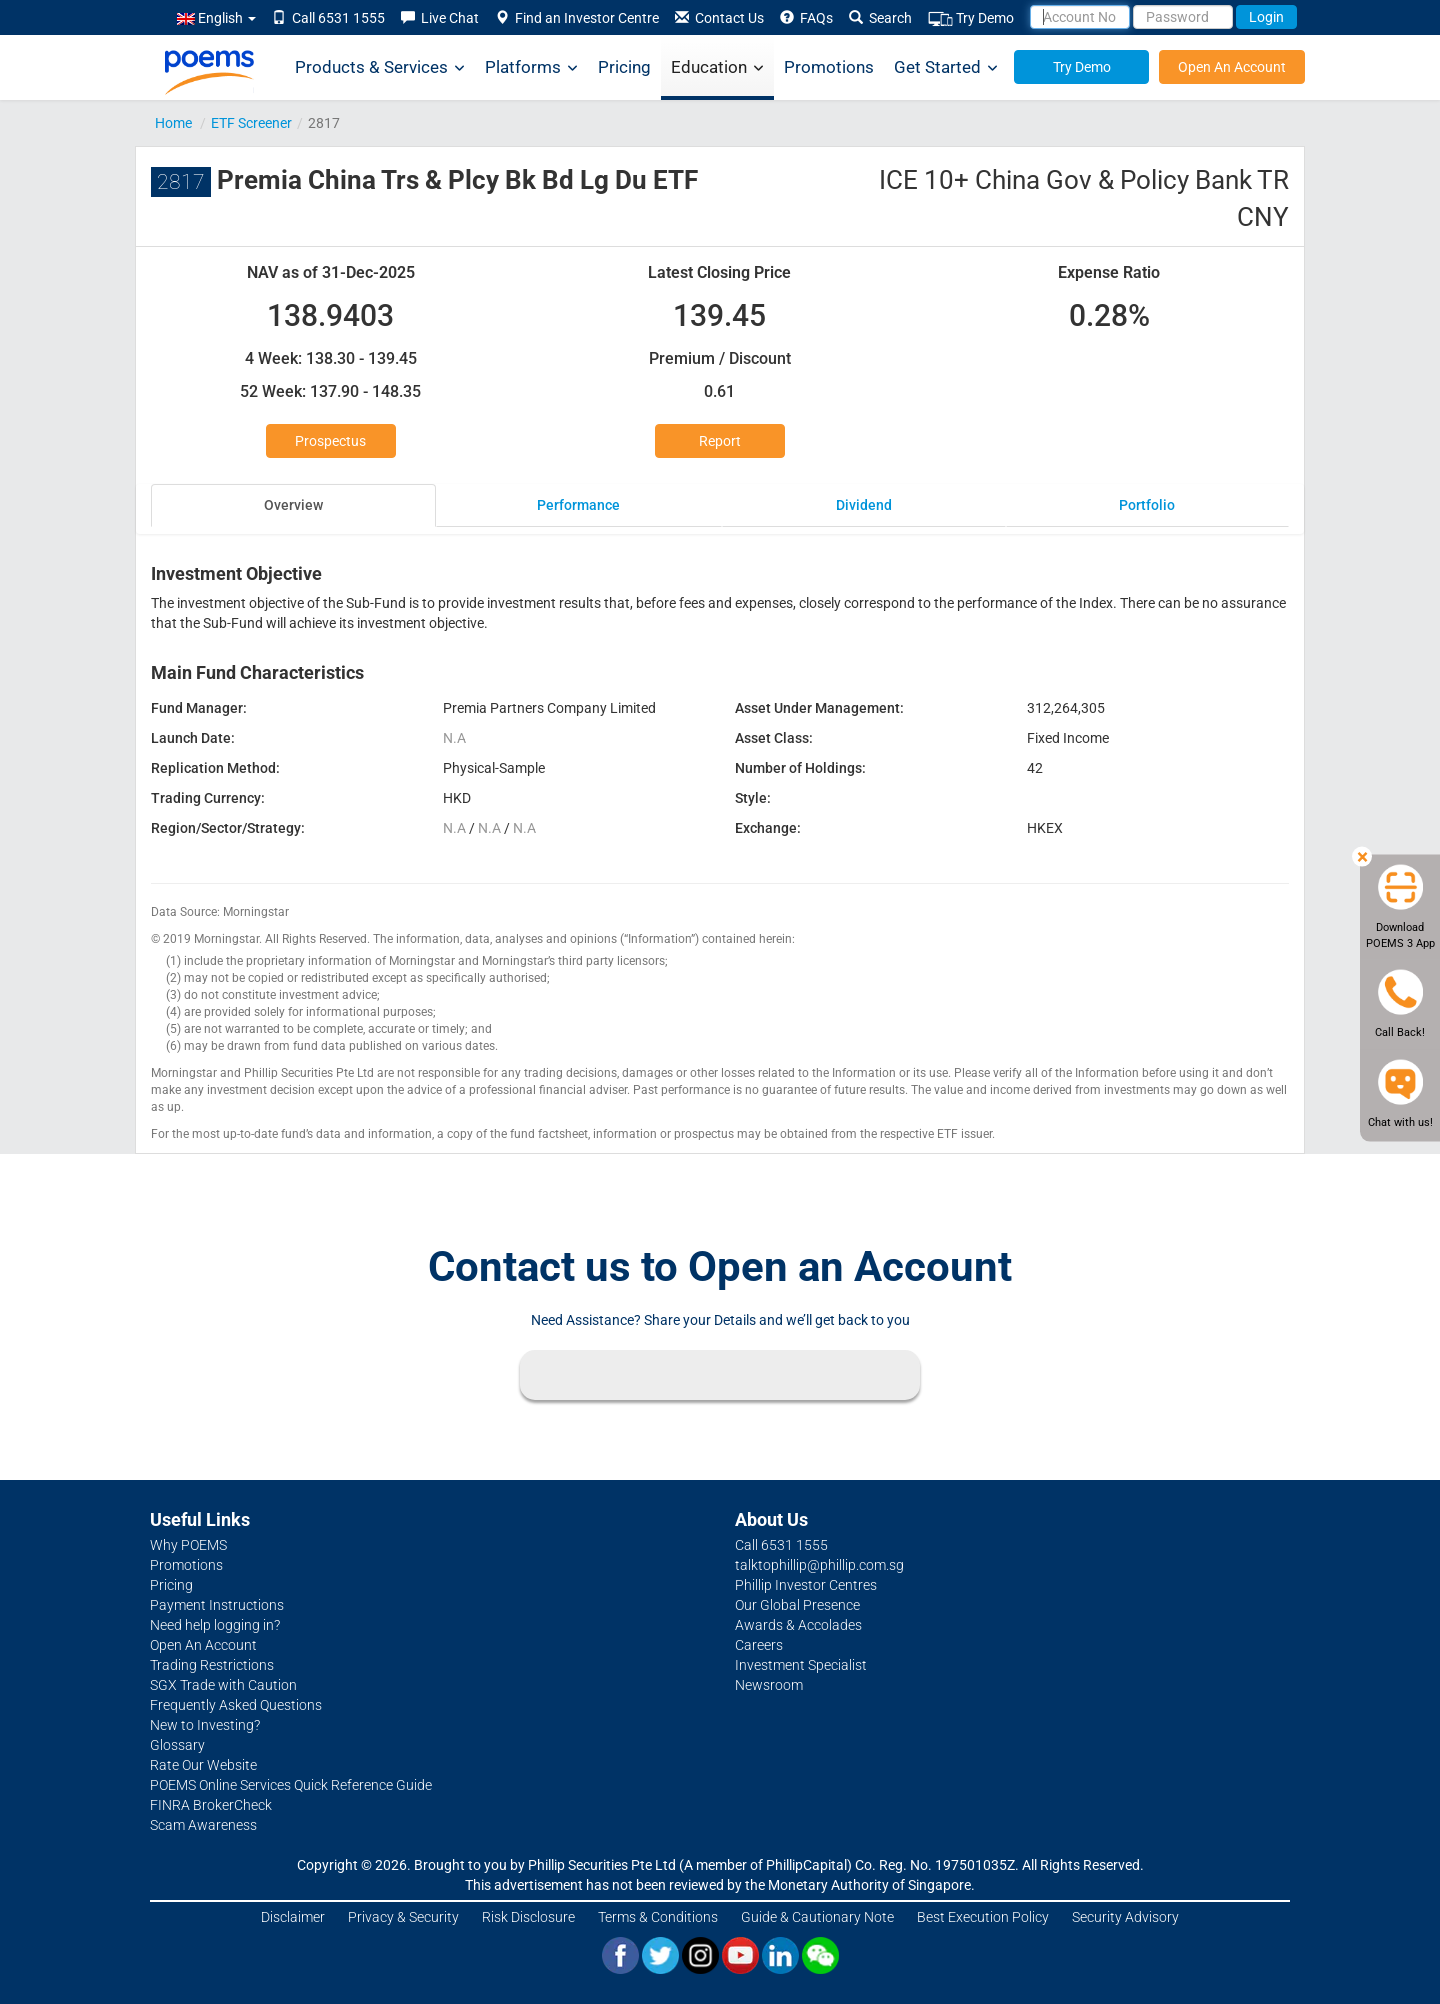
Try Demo (971, 18)
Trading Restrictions (212, 1665)
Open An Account (1232, 67)
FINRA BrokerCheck (211, 1805)
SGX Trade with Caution (223, 1685)
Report (720, 441)
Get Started (946, 67)
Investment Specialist (801, 1665)
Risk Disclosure (528, 1917)
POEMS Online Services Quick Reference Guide (291, 1785)
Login (1266, 17)
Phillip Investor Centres (806, 1585)
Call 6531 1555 (328, 18)
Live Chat (440, 18)
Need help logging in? (215, 1625)
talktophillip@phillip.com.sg (819, 1565)
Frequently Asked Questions (236, 1705)
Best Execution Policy (983, 1917)
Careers (759, 1645)
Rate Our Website (203, 1765)
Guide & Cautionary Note (817, 1917)
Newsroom (769, 1685)
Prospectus (330, 441)
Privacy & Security (403, 1917)
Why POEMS (188, 1545)
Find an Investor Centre (577, 18)
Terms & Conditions (658, 1917)
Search (880, 18)
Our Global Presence (797, 1605)
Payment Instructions (217, 1605)
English (216, 18)
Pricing (624, 67)
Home (173, 123)
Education (717, 67)
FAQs (806, 18)
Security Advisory (1125, 1917)
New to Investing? (205, 1725)
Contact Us (719, 18)
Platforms (531, 67)
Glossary (177, 1745)
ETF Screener (251, 123)
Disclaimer (293, 1917)
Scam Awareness (203, 1825)
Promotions (829, 67)
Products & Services (380, 67)
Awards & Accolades (798, 1625)
